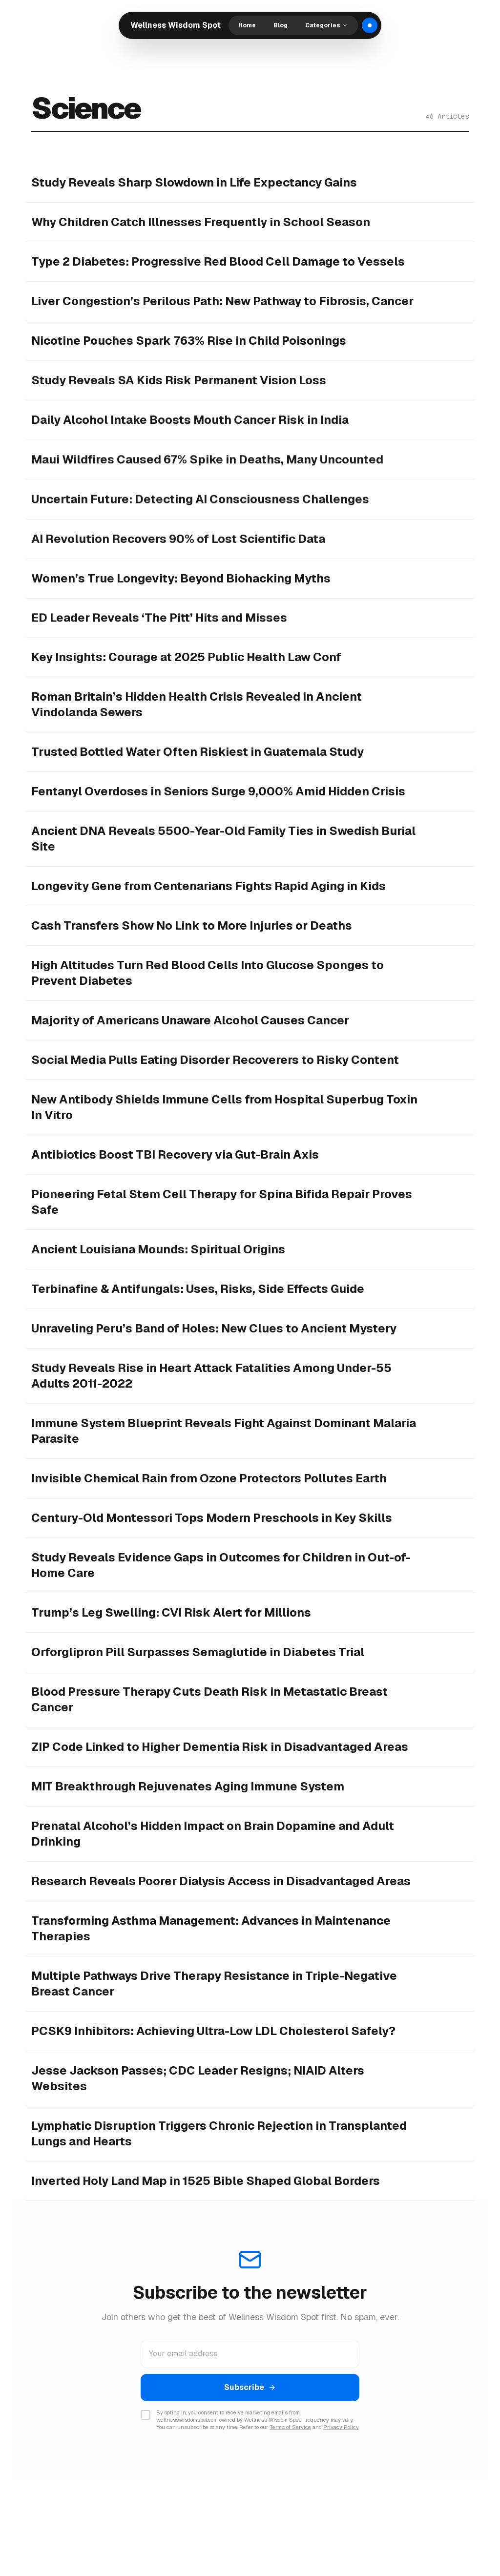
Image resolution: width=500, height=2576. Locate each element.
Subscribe (250, 2387)
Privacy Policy (341, 2427)
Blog (280, 25)
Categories (326, 25)
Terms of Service (290, 2427)
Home (247, 25)
